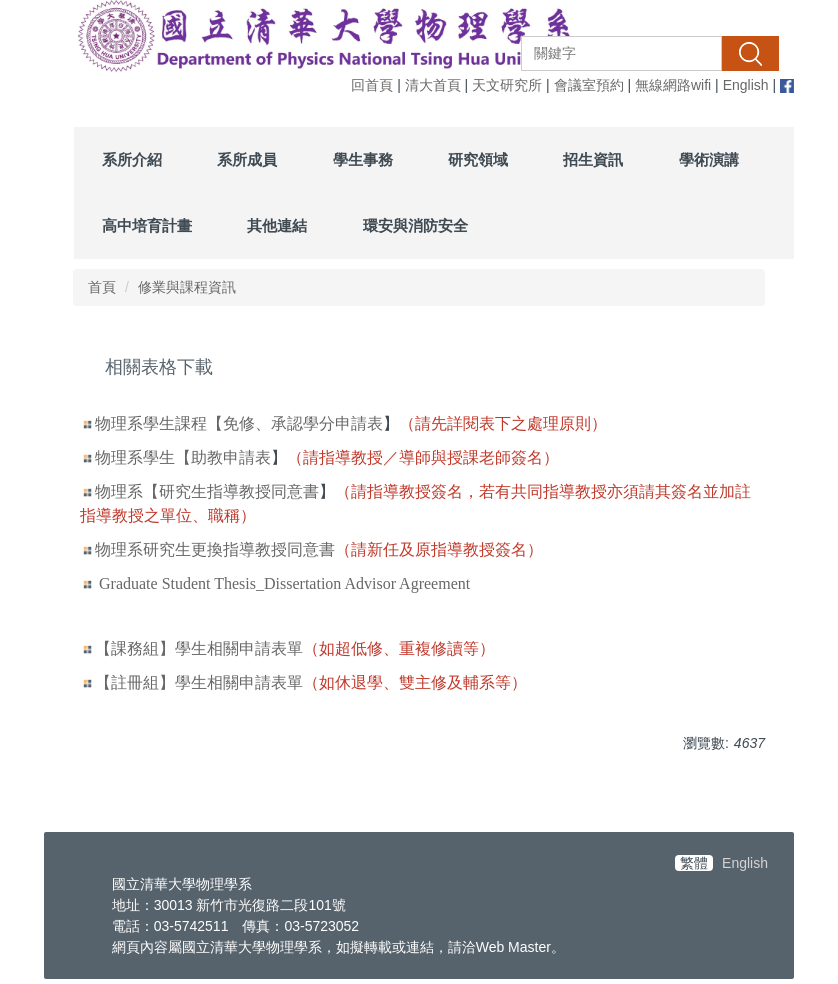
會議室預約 (589, 85)
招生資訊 (593, 159)
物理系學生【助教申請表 (183, 457)
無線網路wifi (673, 85)
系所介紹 (132, 159)
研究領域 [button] (478, 159)
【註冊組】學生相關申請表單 (199, 682)
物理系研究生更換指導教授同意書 (215, 549)
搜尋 (750, 53)
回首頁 (372, 85)
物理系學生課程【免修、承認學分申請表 (239, 423)
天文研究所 (507, 85)
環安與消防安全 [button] (415, 225)
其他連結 (277, 225)
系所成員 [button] (247, 159)
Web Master (513, 947)
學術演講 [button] (709, 159)
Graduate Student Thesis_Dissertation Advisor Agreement (284, 583)
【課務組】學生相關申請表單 (199, 648)
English (746, 85)
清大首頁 (433, 85)
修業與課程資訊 (187, 287)
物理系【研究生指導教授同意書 (207, 491)
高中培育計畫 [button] (147, 225)
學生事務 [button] (363, 159)
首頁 (102, 287)
